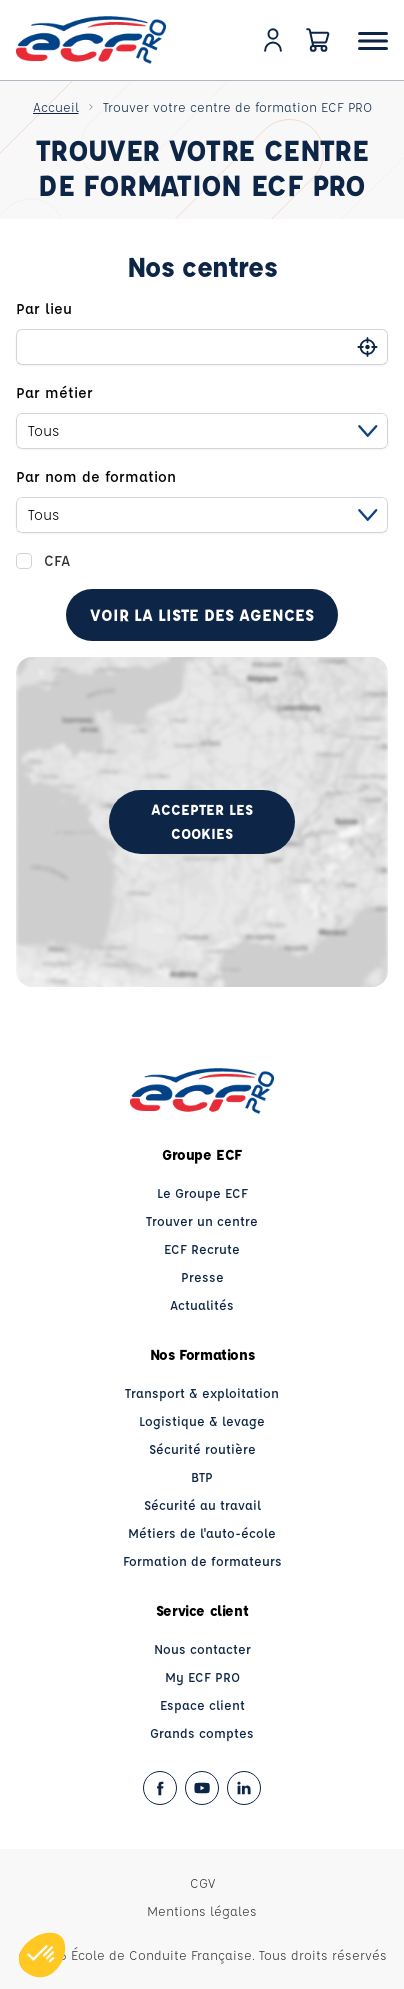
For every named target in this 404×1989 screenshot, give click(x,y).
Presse (202, 1276)
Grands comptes (202, 1732)
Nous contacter (202, 1648)
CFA (57, 560)
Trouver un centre (202, 1220)
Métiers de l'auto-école (202, 1532)
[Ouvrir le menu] (373, 40)
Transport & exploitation (202, 1392)
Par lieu (44, 308)
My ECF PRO (202, 1676)
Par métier (54, 392)
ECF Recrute (202, 1248)
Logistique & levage (202, 1420)
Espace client (202, 1704)
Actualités (202, 1304)
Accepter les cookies (202, 821)
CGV (202, 1882)
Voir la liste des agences (202, 614)
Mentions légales (202, 1910)
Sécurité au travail (202, 1504)
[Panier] (318, 40)
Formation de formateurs (202, 1560)
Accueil (56, 106)
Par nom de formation (96, 476)
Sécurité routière (202, 1448)
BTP (202, 1476)
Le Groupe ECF (202, 1192)
